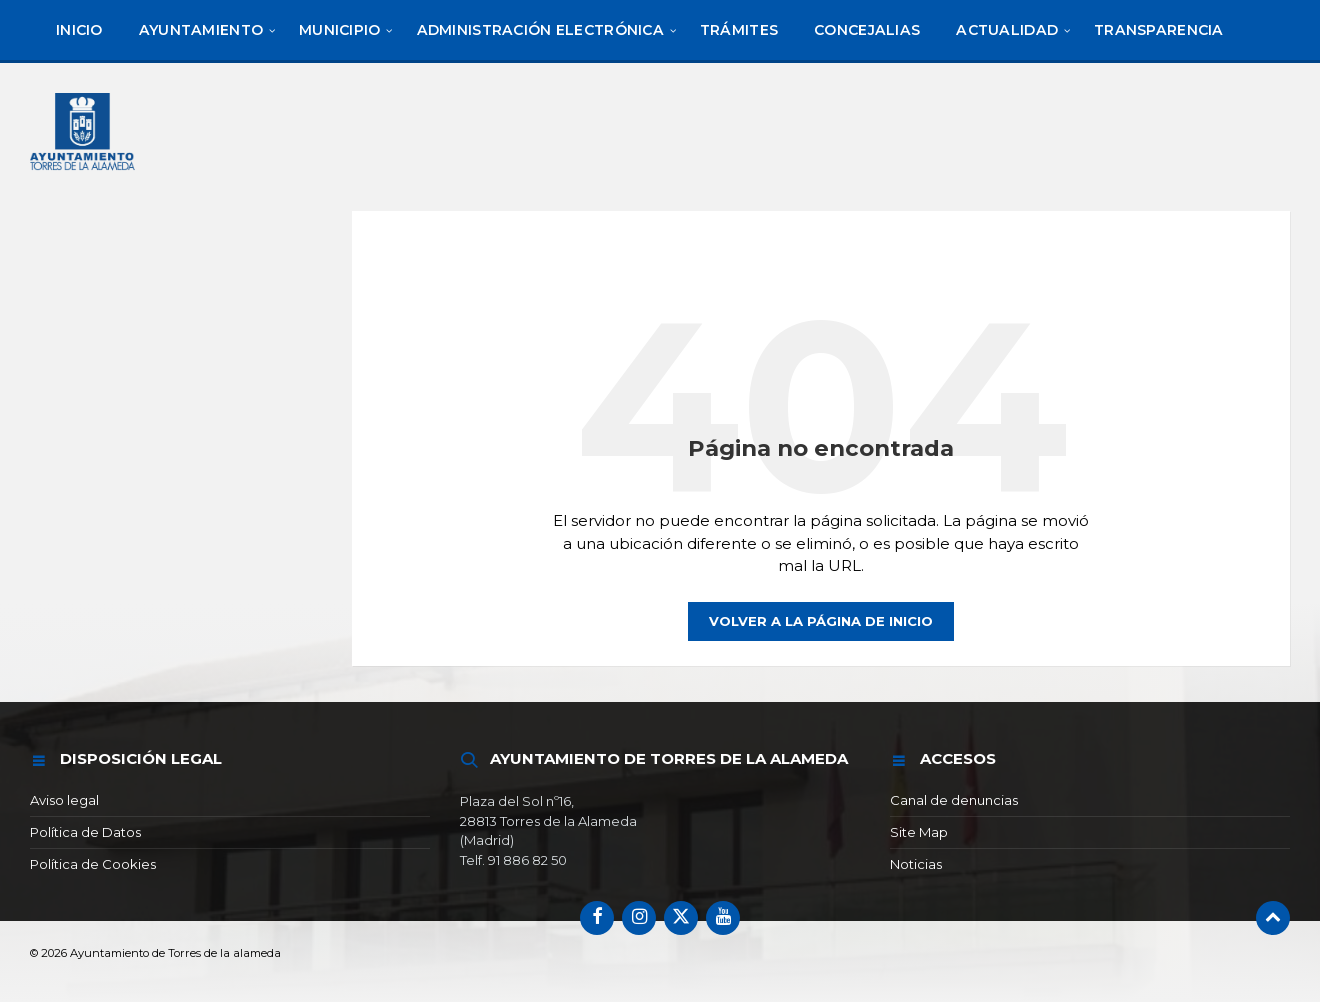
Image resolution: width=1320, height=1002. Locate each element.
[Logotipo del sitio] (84, 172)
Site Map (919, 832)
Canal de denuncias (954, 800)
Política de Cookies (93, 864)
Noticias (916, 864)
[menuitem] (79, 30)
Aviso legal (64, 800)
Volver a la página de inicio (821, 621)
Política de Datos (85, 832)
